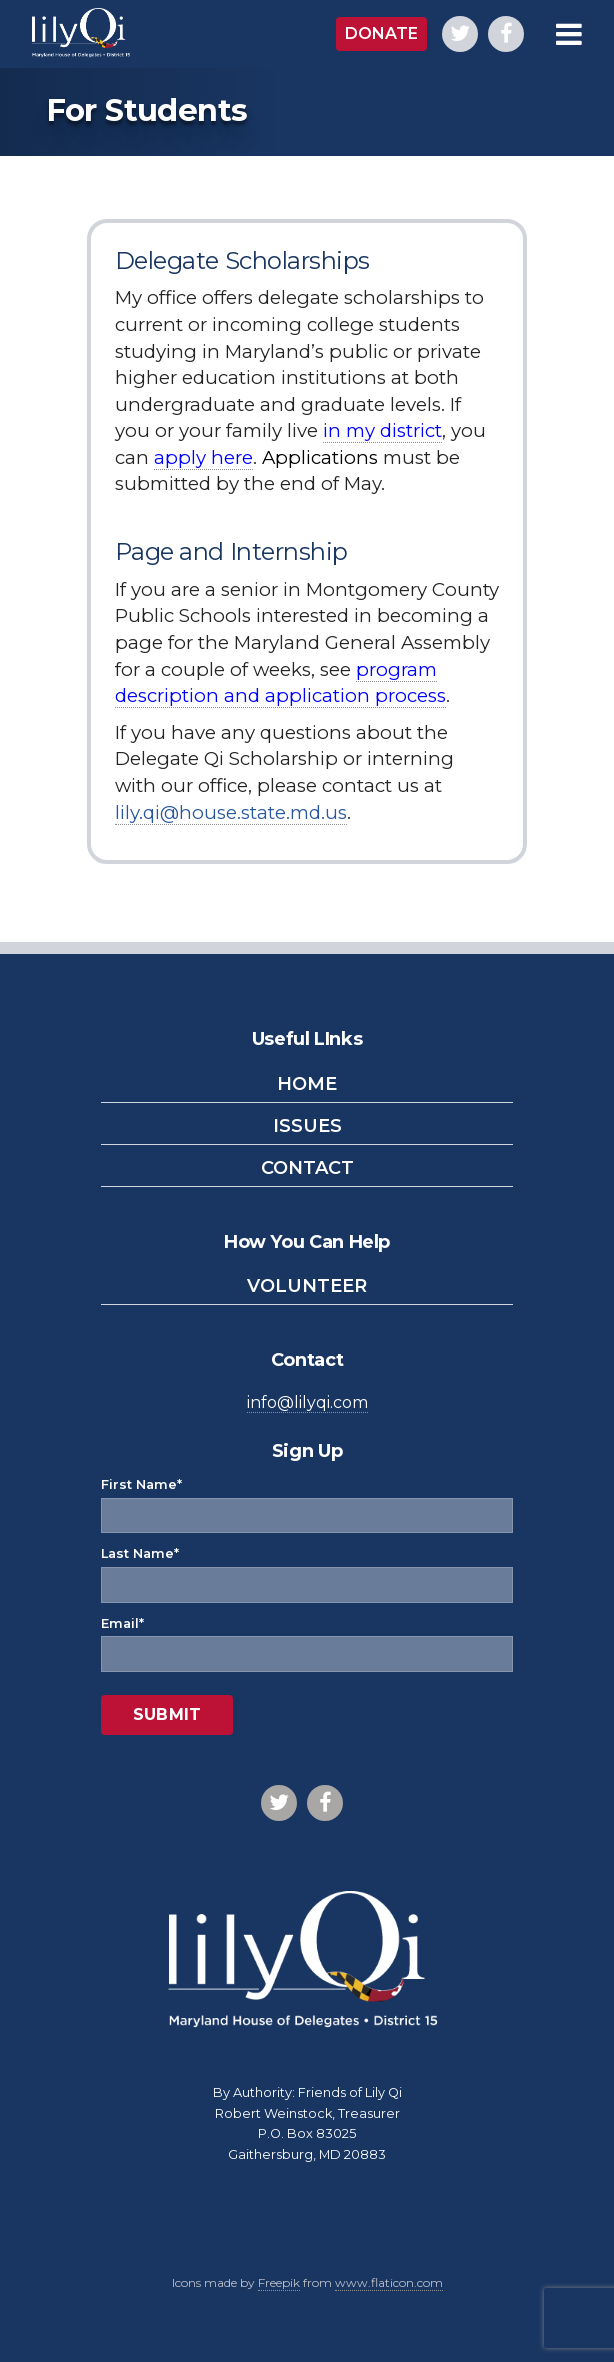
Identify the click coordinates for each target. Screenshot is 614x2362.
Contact (307, 1168)
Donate (381, 33)
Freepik (279, 2282)
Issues (307, 1126)
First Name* (307, 1501)
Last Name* (307, 1570)
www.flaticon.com (389, 2282)
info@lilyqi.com (307, 1402)
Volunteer (307, 1286)
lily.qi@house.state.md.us (231, 812)
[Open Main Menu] (574, 34)
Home (307, 1084)
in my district (382, 430)
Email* (307, 1640)
